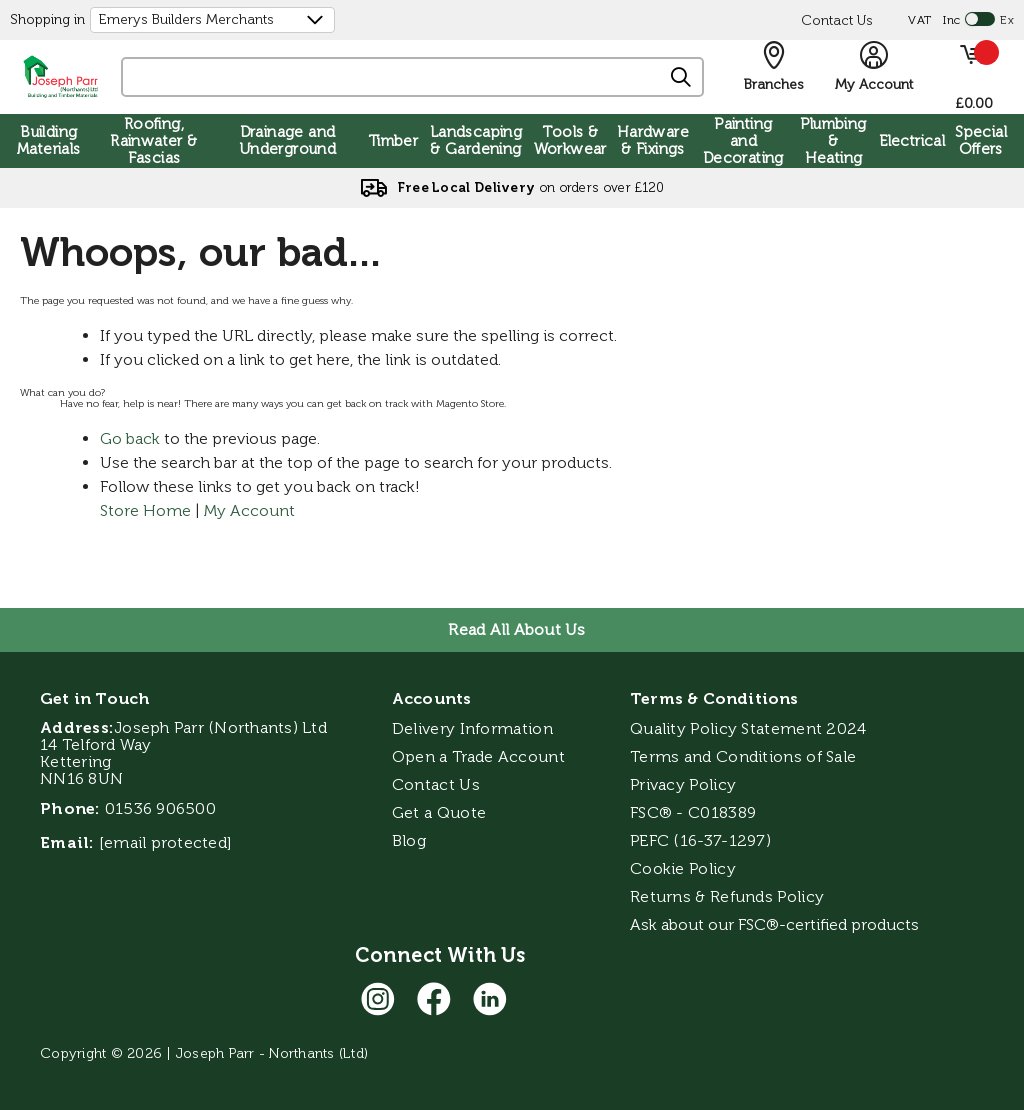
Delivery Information (472, 728)
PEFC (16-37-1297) (702, 840)
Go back (130, 438)
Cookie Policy (683, 868)
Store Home (145, 510)
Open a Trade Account (478, 756)
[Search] (682, 78)
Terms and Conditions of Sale (743, 756)
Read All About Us (516, 629)
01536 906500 (160, 808)
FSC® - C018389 (693, 812)
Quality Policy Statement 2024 (748, 728)
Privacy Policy (683, 784)
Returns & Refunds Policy (727, 896)
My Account (249, 510)
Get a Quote (439, 812)
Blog (409, 840)
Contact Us (837, 20)
